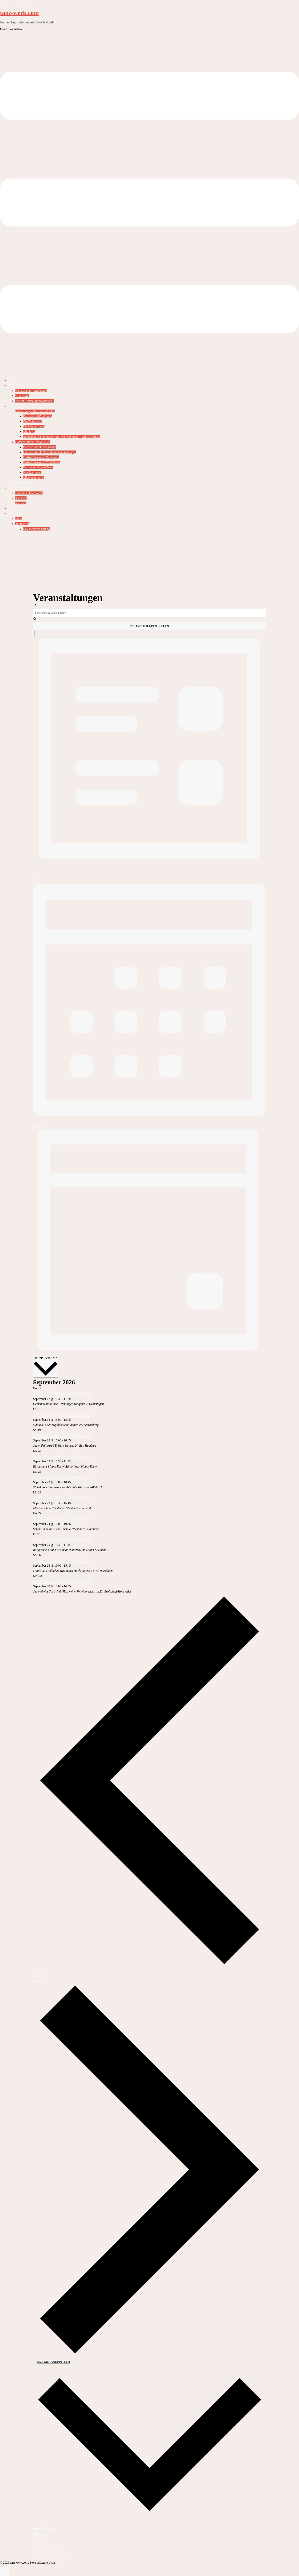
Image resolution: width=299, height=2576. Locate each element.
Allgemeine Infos (33, 477)
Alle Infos (29, 431)
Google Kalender (43, 2528)
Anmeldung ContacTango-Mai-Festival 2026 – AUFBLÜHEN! (61, 436)
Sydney (60, 2562)
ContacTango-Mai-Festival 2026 (35, 411)
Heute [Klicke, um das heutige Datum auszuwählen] (36, 1975)
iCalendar (39, 2533)
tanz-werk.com (19, 12)
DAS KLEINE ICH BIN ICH (61, 1393)
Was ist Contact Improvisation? (34, 401)
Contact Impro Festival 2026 (32, 441)
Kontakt (13, 508)
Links (18, 518)
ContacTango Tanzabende (31, 390)
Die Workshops (32, 421)
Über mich (14, 513)
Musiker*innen (32, 472)
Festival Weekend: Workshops (41, 462)
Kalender (21, 498)
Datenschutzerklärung (36, 529)
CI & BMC (22, 395)
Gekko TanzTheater (20, 488)
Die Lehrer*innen (33, 426)
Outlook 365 (40, 2538)
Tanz (11, 385)
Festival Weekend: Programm (41, 457)
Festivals (13, 406)
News (11, 380)
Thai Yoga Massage (20, 482)
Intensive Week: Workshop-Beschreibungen (49, 452)
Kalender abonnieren (53, 2361)
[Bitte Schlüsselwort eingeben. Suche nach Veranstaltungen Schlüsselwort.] (149, 613)
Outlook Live (41, 2543)
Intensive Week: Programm (39, 447)
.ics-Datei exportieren (46, 2548)
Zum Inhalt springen (12, 2)
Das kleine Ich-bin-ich (29, 493)
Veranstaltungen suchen (149, 626)
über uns (20, 503)
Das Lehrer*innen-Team (38, 467)
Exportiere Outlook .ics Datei (51, 2553)
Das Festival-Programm (37, 416)
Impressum (22, 523)
